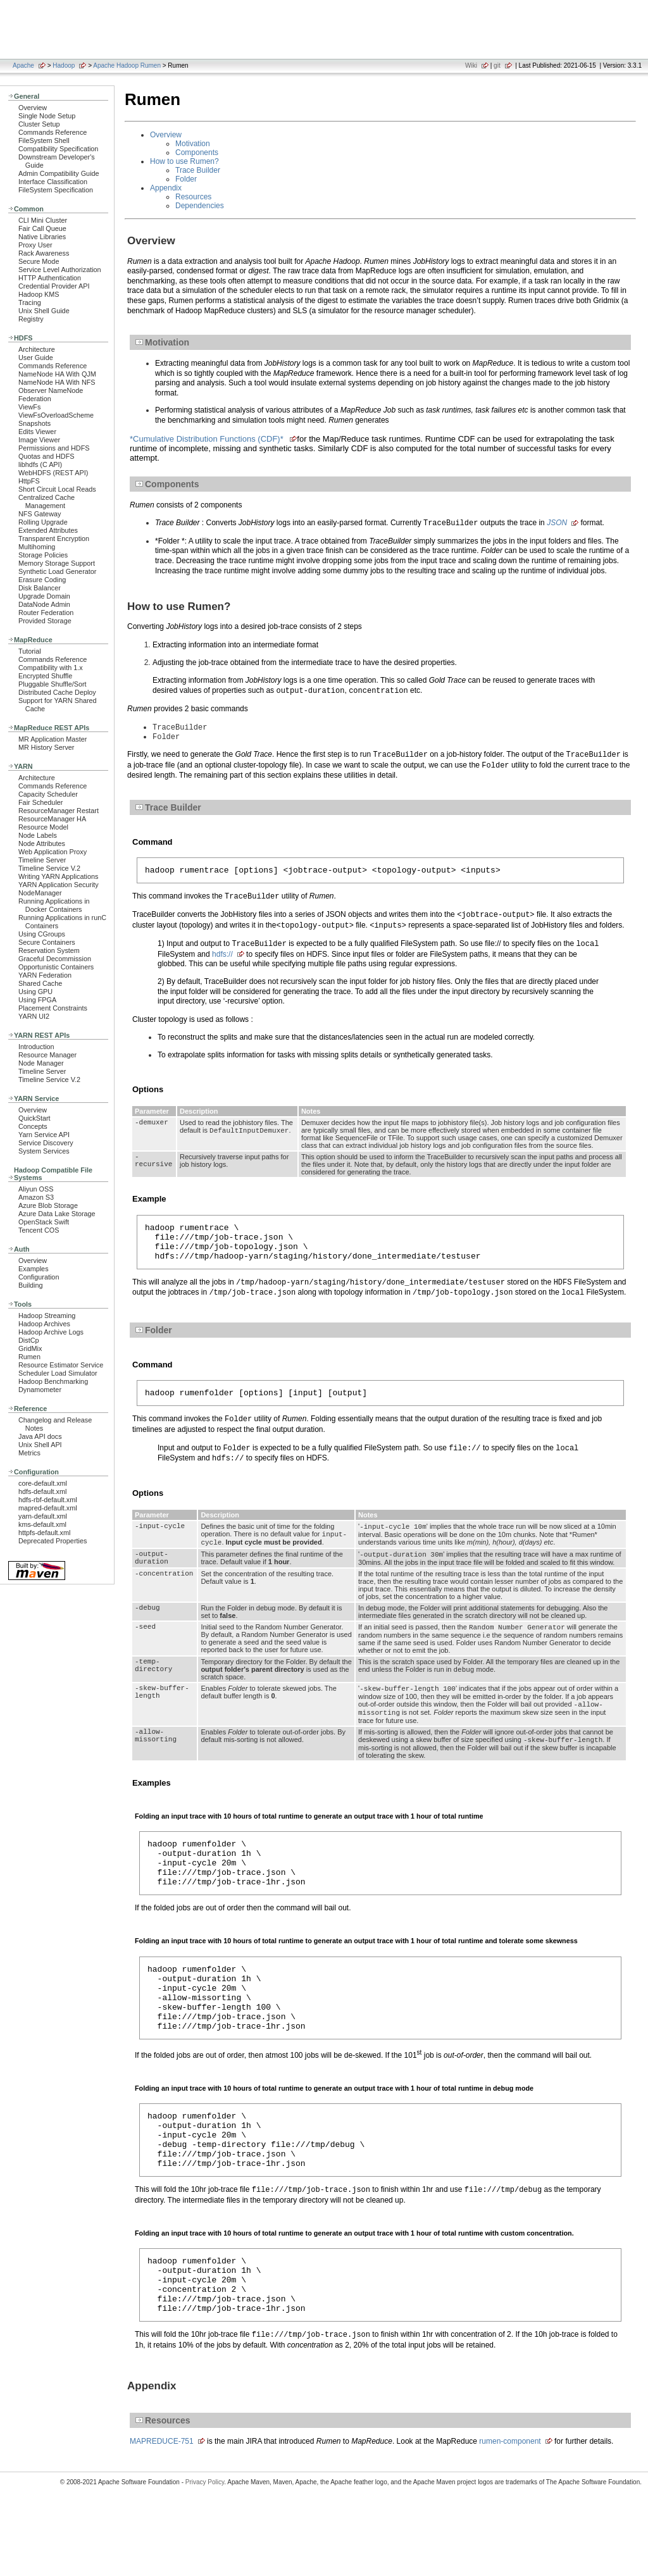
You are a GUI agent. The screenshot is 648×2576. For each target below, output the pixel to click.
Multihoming (36, 547)
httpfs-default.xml (44, 1532)
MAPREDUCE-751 (162, 2512)
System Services (44, 1151)
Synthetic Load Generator (57, 571)
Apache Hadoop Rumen (127, 65)
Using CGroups (41, 934)
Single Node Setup (46, 116)
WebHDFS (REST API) (53, 472)
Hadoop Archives (44, 1324)
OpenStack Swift (43, 1222)
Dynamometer (39, 1389)
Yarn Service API (44, 1134)
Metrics (29, 1453)
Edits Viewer (37, 431)
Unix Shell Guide (44, 310)
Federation (34, 398)
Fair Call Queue (42, 228)
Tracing (29, 302)
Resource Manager (47, 1055)
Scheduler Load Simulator (57, 1373)
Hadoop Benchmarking (53, 1381)
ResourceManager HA (52, 819)
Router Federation (45, 612)
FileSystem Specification (55, 190)
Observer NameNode (50, 390)
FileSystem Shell (44, 140)
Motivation (192, 143)
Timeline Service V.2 (49, 868)
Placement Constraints (52, 1008)
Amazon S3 (36, 1197)
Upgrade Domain (44, 596)
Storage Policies (43, 555)
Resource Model (43, 827)
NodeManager (40, 893)
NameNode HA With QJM (57, 374)
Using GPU (35, 991)
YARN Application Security (58, 884)
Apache (23, 65)
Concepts (32, 1126)
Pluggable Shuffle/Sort (52, 684)
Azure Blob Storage (48, 1205)
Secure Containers (46, 942)
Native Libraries (42, 236)
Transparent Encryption (53, 538)
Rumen (29, 1356)
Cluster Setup (39, 124)
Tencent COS (38, 1230)
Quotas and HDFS (46, 456)
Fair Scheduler (40, 802)
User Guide (35, 357)
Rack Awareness (43, 253)
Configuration (38, 1277)
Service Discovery (45, 1143)
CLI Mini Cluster (42, 220)
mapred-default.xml (47, 1508)
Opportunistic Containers (56, 967)
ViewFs (29, 407)
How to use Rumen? (184, 161)
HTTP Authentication (49, 278)
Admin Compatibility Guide (58, 173)
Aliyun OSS (35, 1189)
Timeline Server (42, 860)
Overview (32, 107)
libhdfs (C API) (40, 464)
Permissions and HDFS (54, 448)
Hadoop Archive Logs (51, 1332)
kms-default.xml (42, 1524)
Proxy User (35, 245)
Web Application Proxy (52, 852)
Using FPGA (37, 1000)
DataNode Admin (44, 604)
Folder (186, 179)
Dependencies (199, 205)
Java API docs (40, 1436)
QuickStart (34, 1118)
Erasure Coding (42, 579)
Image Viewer (39, 440)
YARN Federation (45, 975)
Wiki (471, 65)
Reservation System (49, 950)
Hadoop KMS (38, 294)
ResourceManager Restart (58, 810)
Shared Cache (40, 983)
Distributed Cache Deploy (57, 692)
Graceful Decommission (54, 958)
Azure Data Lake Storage (57, 1213)
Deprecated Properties (52, 1541)
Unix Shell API (40, 1444)
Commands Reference (52, 132)
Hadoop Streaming (46, 1315)
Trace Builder (197, 170)
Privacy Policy (205, 2553)
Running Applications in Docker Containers (54, 905)
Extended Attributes (48, 530)
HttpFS (29, 481)
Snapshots (34, 423)
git (497, 65)
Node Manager (41, 1063)
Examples (33, 1268)
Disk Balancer (39, 588)
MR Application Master (52, 739)
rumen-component (509, 2512)
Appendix (166, 188)
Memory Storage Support (56, 563)
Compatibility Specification (58, 148)
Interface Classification (52, 181)
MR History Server (46, 747)
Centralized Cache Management (46, 501)
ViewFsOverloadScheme (56, 415)
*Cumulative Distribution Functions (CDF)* (207, 439)
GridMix (30, 1348)
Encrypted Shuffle (45, 676)
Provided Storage (45, 621)
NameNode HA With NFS (57, 382)
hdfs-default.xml (42, 1491)
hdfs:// (222, 958)
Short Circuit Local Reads (57, 489)
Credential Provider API (54, 286)
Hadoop (64, 65)
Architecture (36, 349)
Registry (31, 319)
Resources (193, 196)
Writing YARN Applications (58, 876)
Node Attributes (41, 843)
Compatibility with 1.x (50, 667)
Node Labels (37, 835)
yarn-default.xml (42, 1516)
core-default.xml (42, 1483)
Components (196, 152)
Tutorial (29, 651)
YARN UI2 (33, 1016)
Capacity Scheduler (48, 794)
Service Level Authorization (59, 269)
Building (30, 1285)
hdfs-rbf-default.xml (47, 1499)
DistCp (28, 1340)
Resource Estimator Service (60, 1365)
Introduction (36, 1046)
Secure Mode (38, 261)
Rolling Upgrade (43, 522)
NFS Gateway (39, 514)
